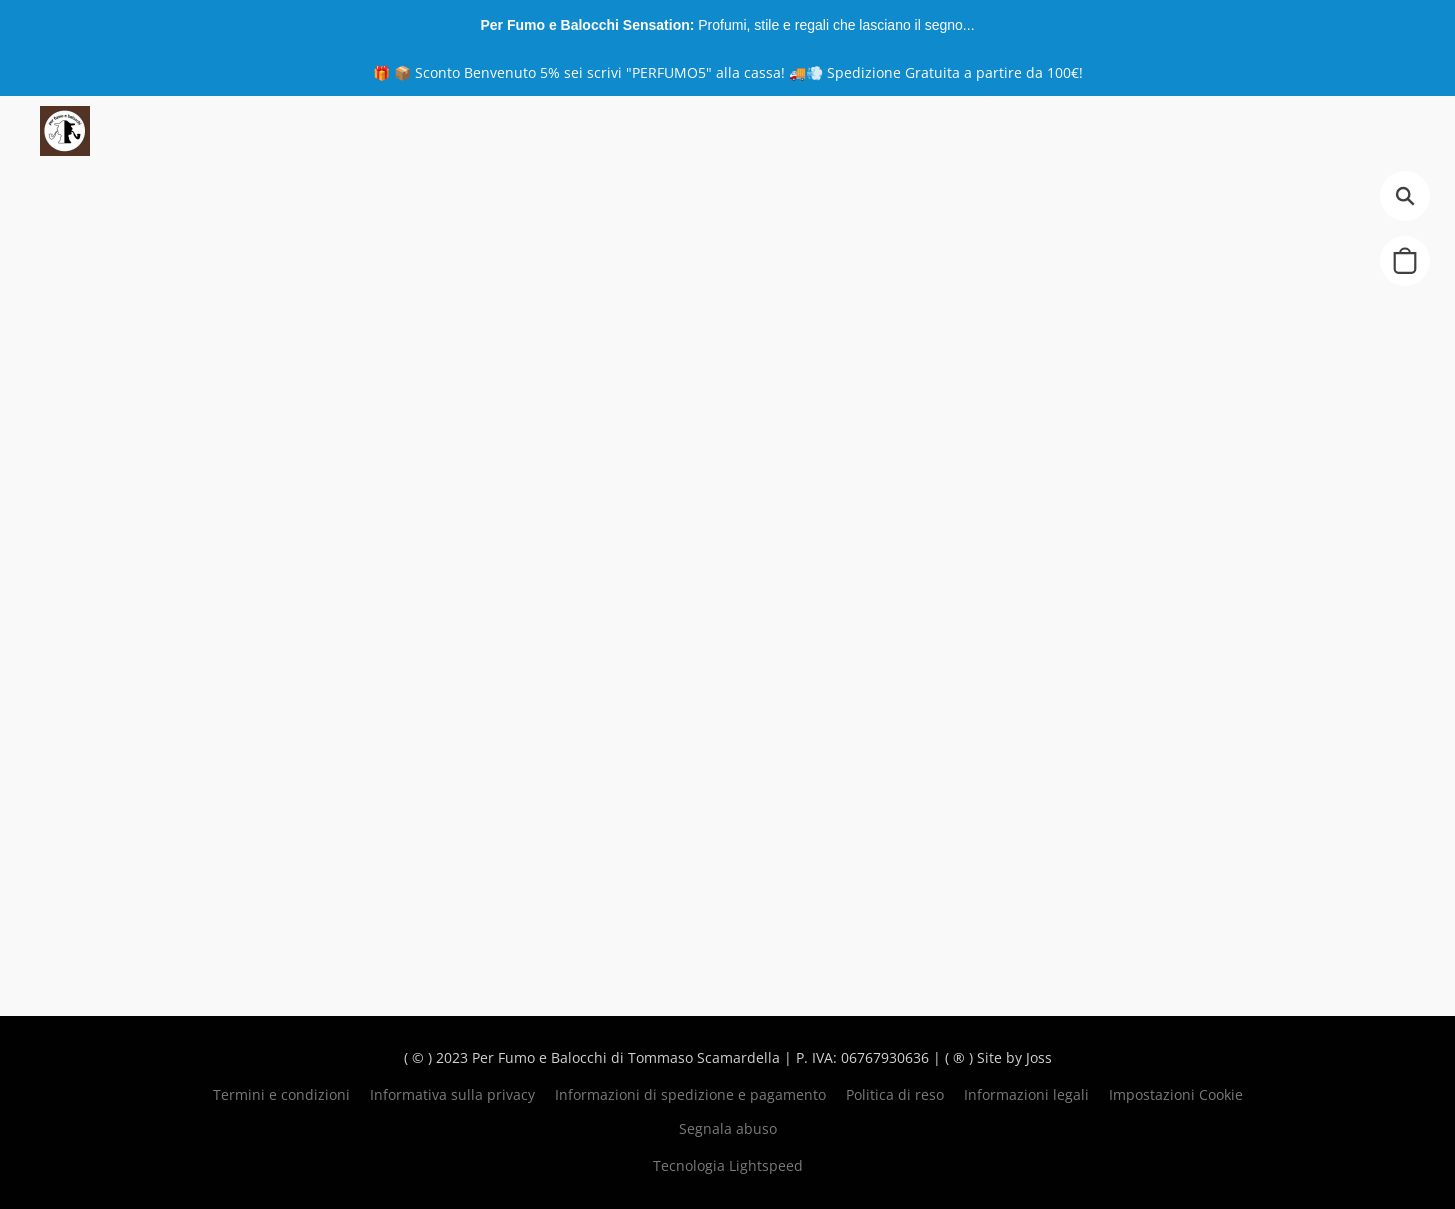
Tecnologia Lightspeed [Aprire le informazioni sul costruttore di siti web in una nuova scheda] (728, 1165)
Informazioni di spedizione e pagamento (690, 1094)
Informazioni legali (1026, 1094)
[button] (65, 131)
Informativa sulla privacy (452, 1094)
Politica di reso (895, 1094)
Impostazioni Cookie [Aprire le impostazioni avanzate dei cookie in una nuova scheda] (1176, 1094)
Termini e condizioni (281, 1094)
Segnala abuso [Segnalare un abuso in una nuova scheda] (728, 1128)
